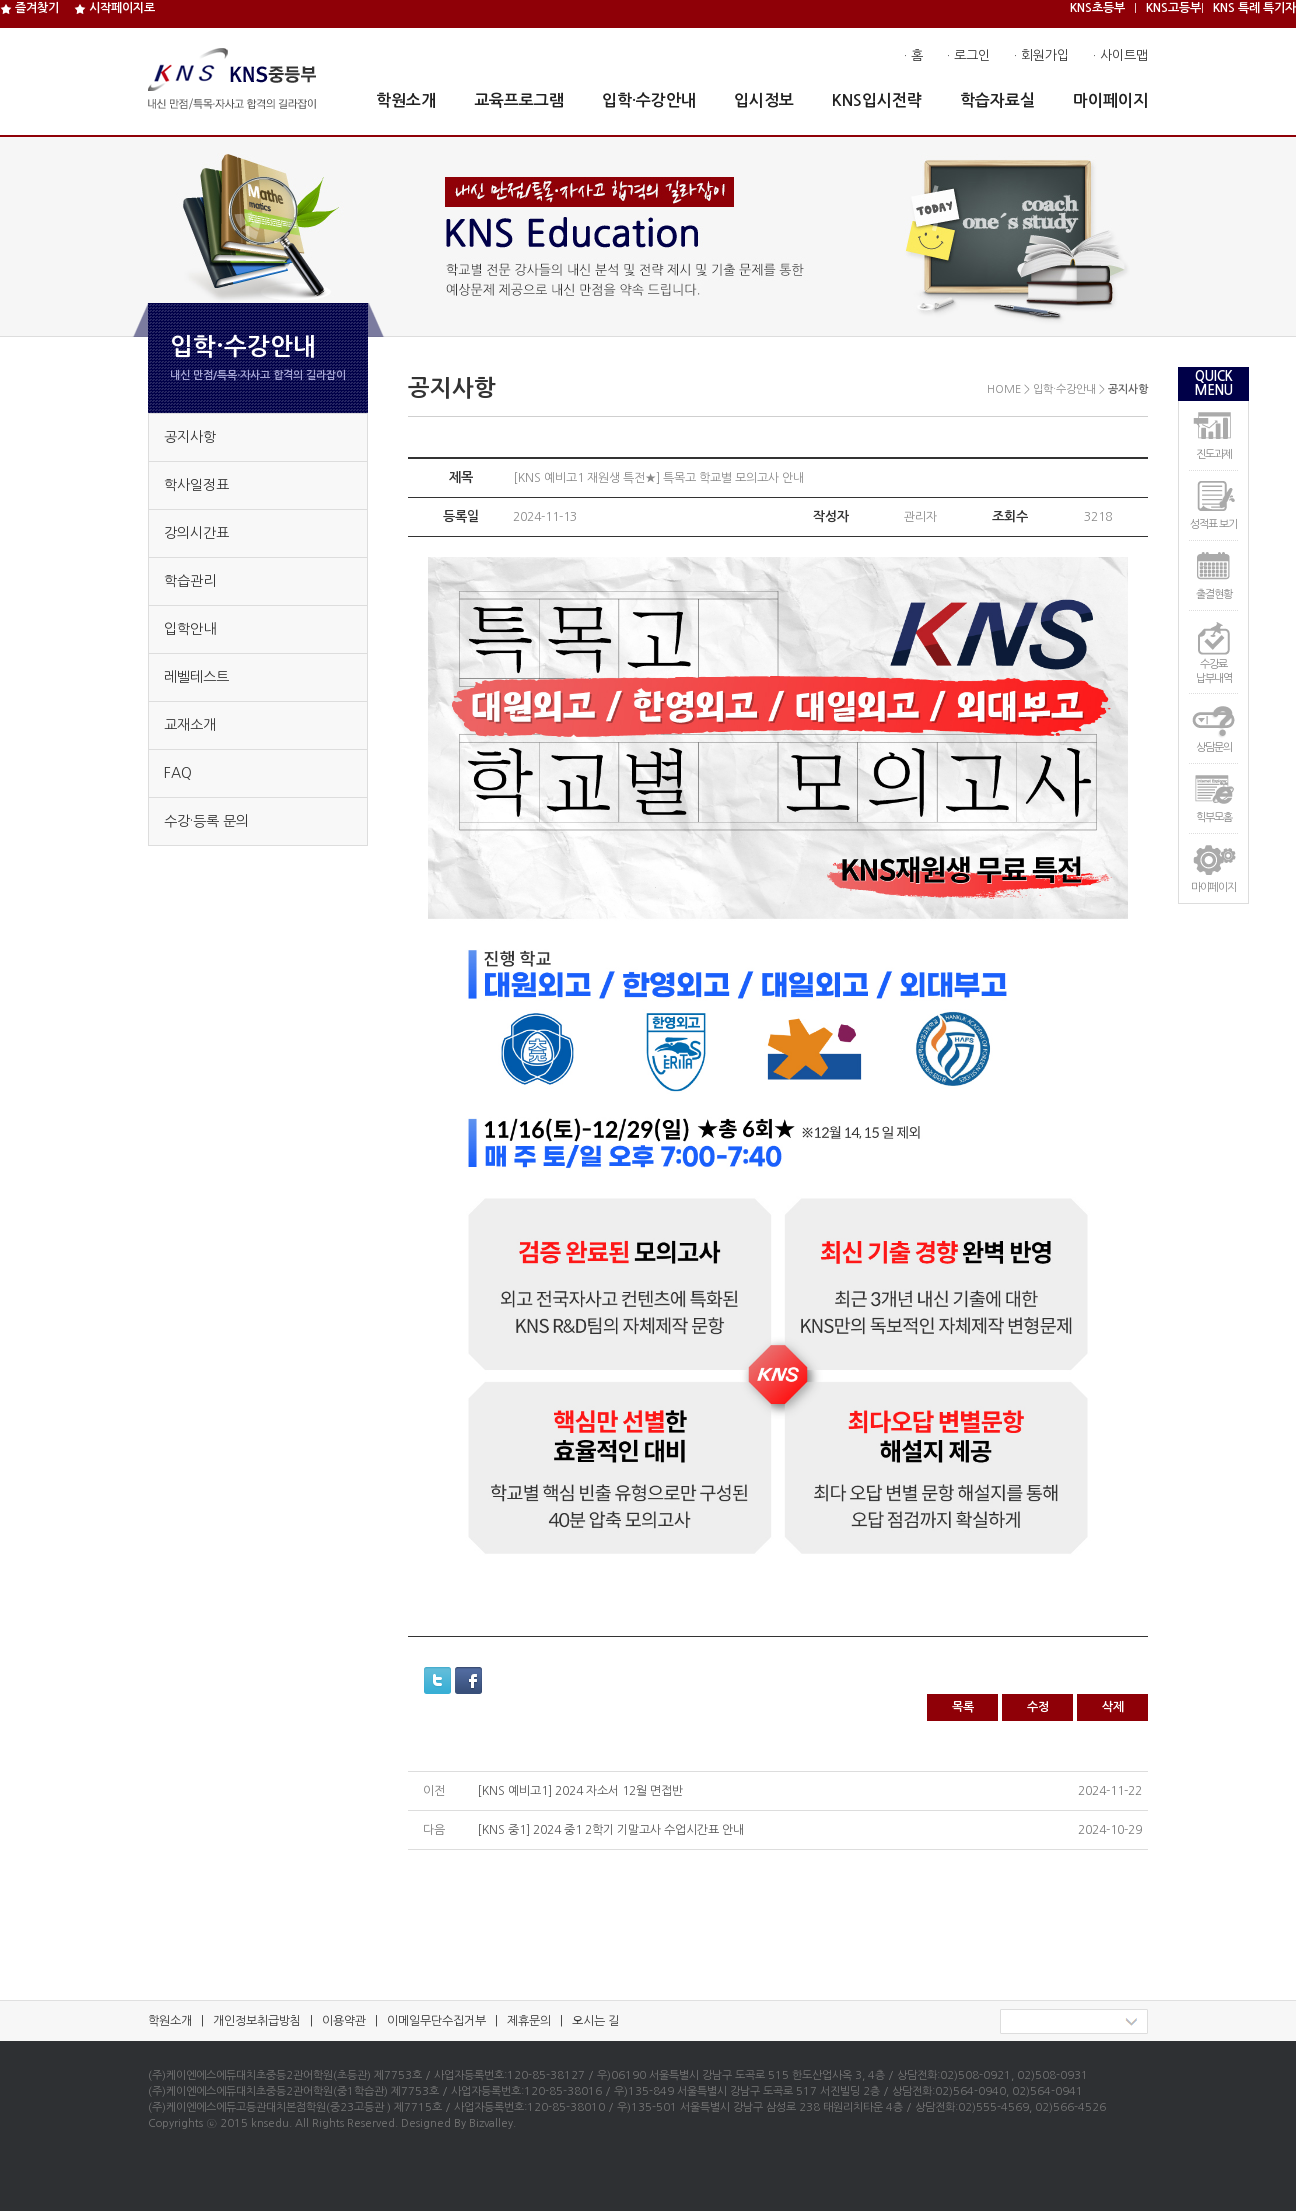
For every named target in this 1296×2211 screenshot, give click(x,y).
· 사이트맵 (1120, 55)
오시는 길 (595, 2021)
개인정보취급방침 (257, 2021)
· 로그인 (968, 55)
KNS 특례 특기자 (1254, 8)
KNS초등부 (1097, 8)
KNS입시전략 (877, 100)
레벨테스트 (196, 677)
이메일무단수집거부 (436, 2021)
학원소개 (406, 100)
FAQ (178, 773)
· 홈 (913, 55)
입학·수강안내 (649, 100)
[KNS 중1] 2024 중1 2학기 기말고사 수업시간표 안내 (610, 1830)
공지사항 (190, 437)
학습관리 (190, 581)
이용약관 (344, 2021)
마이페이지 (1110, 100)
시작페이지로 (114, 8)
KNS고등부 (1173, 8)
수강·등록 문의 (206, 821)
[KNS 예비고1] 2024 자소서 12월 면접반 (580, 1791)
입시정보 (764, 100)
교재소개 (190, 725)
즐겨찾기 (29, 8)
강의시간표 (196, 533)
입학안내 (190, 629)
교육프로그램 (519, 100)
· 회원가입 (1041, 55)
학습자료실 (997, 100)
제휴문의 (529, 2021)
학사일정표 (196, 485)
